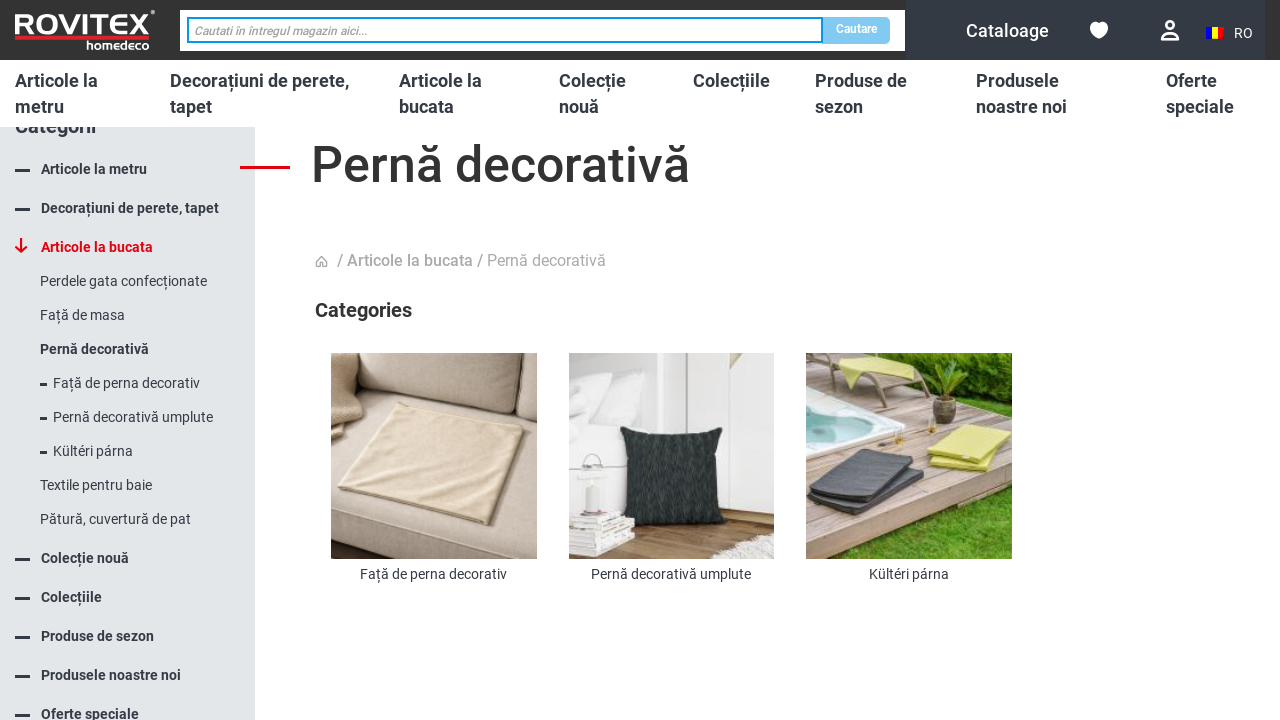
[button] (1230, 33)
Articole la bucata (410, 260)
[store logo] (85, 29)
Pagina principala (324, 262)
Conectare (1170, 30)
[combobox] (505, 30)
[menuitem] (70, 93)
